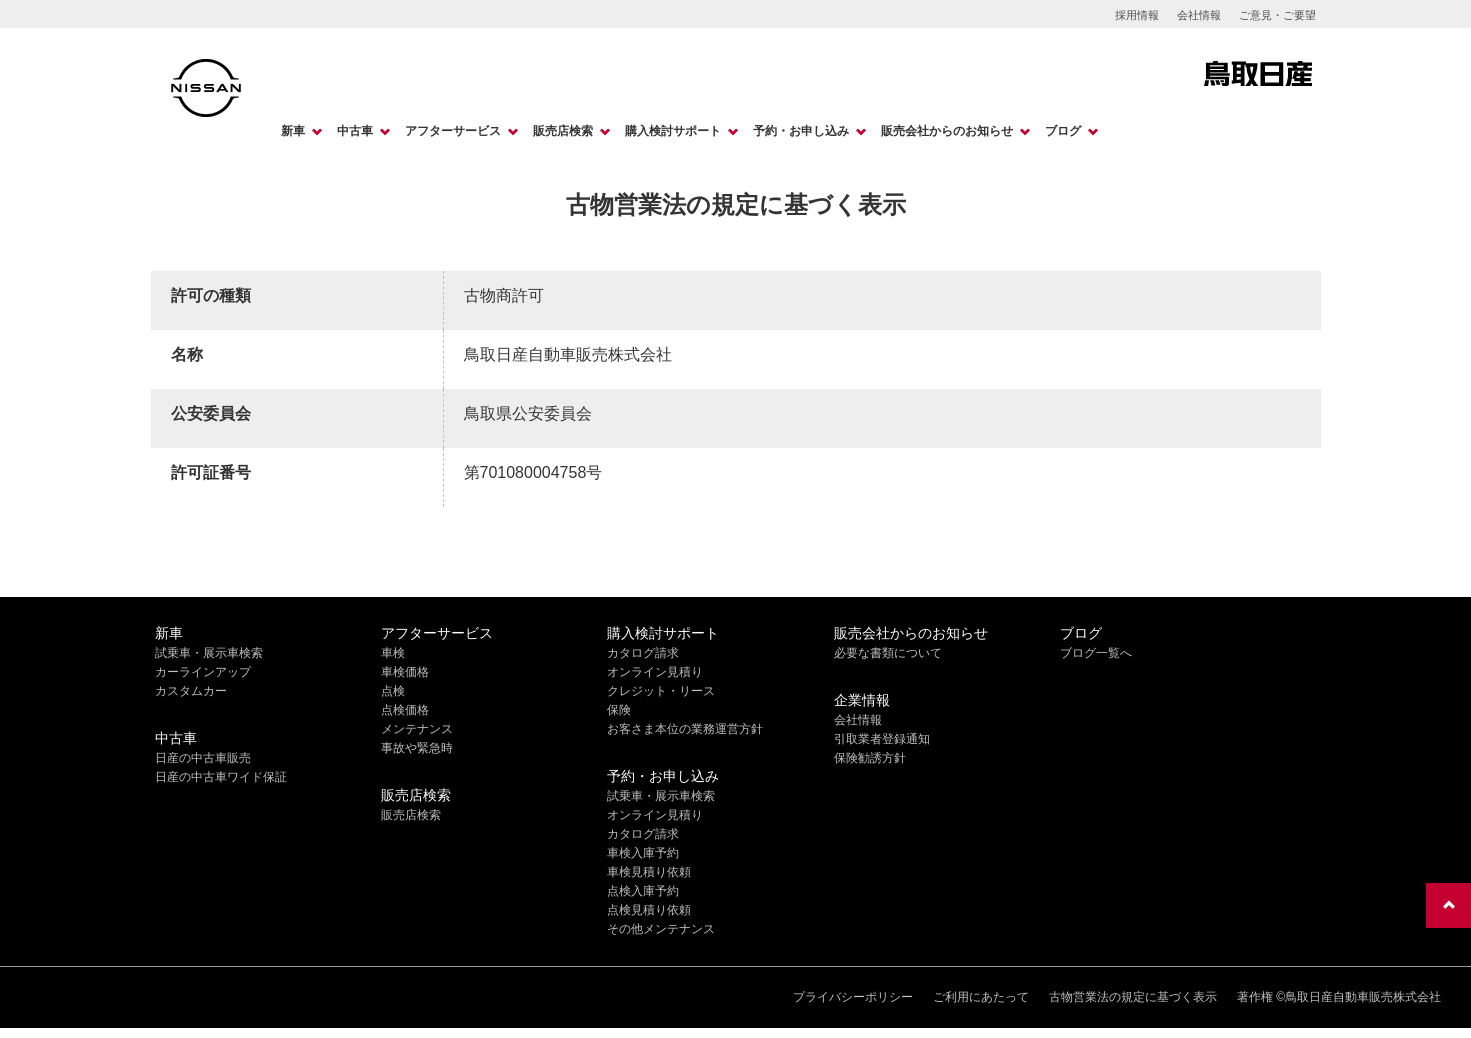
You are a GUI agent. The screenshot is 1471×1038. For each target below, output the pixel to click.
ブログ (1063, 131)
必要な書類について (888, 653)
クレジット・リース (661, 691)
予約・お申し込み (801, 131)
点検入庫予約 (643, 891)
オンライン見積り (655, 672)
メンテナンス (417, 729)
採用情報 (1137, 15)
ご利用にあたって (981, 997)
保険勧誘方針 (870, 758)
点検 (393, 691)
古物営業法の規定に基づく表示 (1133, 997)
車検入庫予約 (643, 853)
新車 (293, 131)
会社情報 (1199, 15)
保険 (619, 710)
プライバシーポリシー (853, 997)
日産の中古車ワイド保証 (221, 777)
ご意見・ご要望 (1277, 15)
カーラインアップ (203, 672)
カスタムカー (191, 691)
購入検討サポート (673, 131)
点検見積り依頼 (649, 910)
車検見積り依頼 (649, 872)
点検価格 (405, 710)
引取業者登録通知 (882, 739)
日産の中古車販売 (203, 758)
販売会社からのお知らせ (947, 131)
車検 (393, 653)
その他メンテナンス (661, 929)
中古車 (355, 131)
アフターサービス (453, 131)
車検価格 (405, 672)
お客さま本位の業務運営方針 (685, 729)
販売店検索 (563, 131)
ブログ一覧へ (1096, 653)
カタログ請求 (643, 653)
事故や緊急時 (417, 748)
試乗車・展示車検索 (209, 653)
